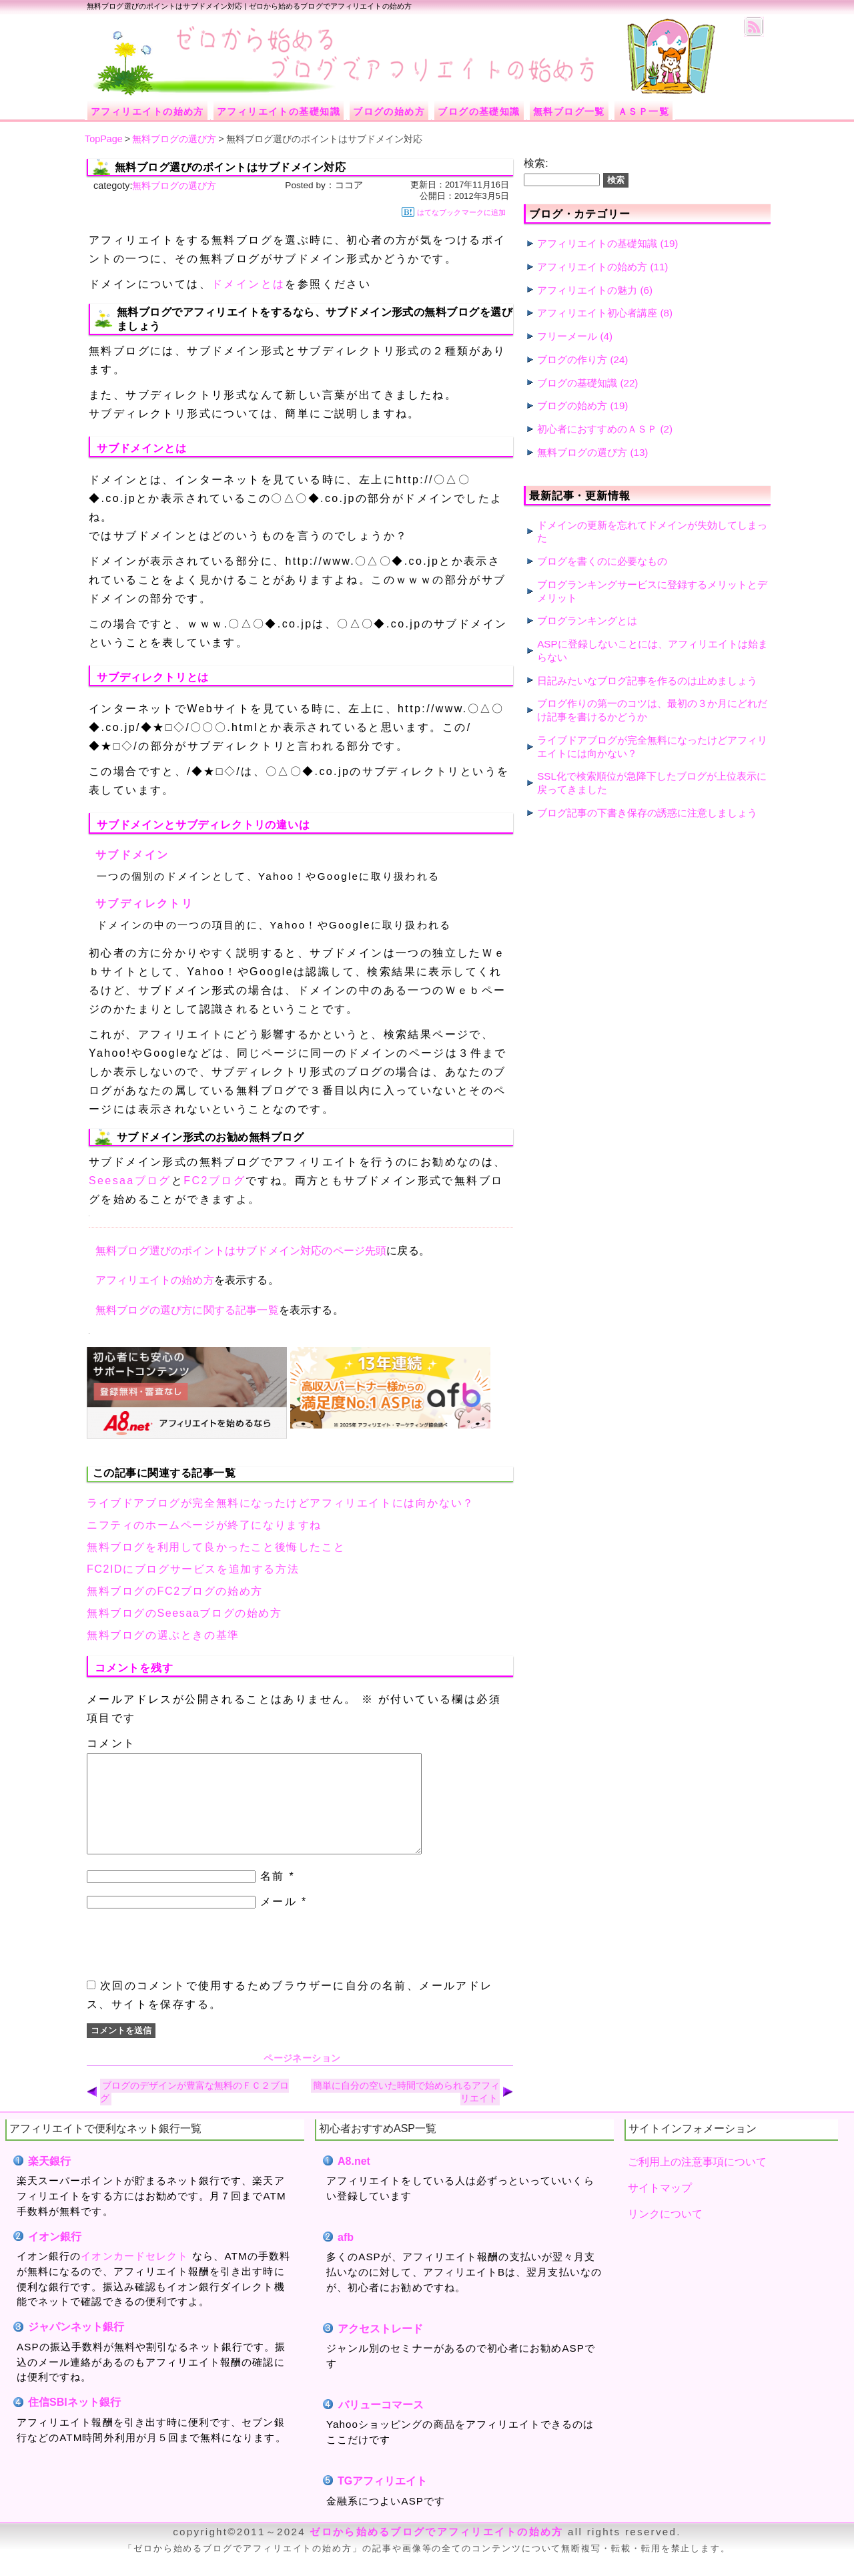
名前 (272, 1896)
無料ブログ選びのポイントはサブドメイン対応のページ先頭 (240, 1250)
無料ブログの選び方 (174, 185)
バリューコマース (381, 2424)
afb (346, 2257)
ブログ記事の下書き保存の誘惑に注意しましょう (647, 812)
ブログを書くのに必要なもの (602, 561)
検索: (536, 163)
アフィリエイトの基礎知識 (597, 243)
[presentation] (188, 1964)
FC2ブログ (214, 1180)
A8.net (354, 2181)
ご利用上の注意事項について (697, 2181)
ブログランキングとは (587, 620)
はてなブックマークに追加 (454, 212)
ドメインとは (248, 284)
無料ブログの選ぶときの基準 (163, 1635)
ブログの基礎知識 (577, 383)
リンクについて (665, 2234)
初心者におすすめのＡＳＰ (597, 429)
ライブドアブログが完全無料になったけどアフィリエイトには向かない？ (280, 1503)
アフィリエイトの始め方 (154, 1280)
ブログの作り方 (572, 359)
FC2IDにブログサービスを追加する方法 (193, 1569)
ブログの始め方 (572, 405)
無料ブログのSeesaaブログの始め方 (184, 1613)
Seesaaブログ (130, 1180)
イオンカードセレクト (134, 2276)
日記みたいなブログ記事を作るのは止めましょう (647, 680)
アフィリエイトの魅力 (587, 290)
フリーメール (567, 336)
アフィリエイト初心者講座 (597, 312)
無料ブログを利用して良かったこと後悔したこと (216, 1547)
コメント (111, 1743)
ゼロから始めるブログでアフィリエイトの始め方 (436, 2551)
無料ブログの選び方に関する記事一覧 (187, 1310)
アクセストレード (381, 2348)
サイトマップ (660, 2208)
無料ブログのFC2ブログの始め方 (175, 1591)
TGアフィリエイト (382, 2501)
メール (278, 1921)
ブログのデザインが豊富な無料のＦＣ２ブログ (194, 2112)
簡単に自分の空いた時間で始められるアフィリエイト (406, 2112)
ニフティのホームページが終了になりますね (204, 1525)
